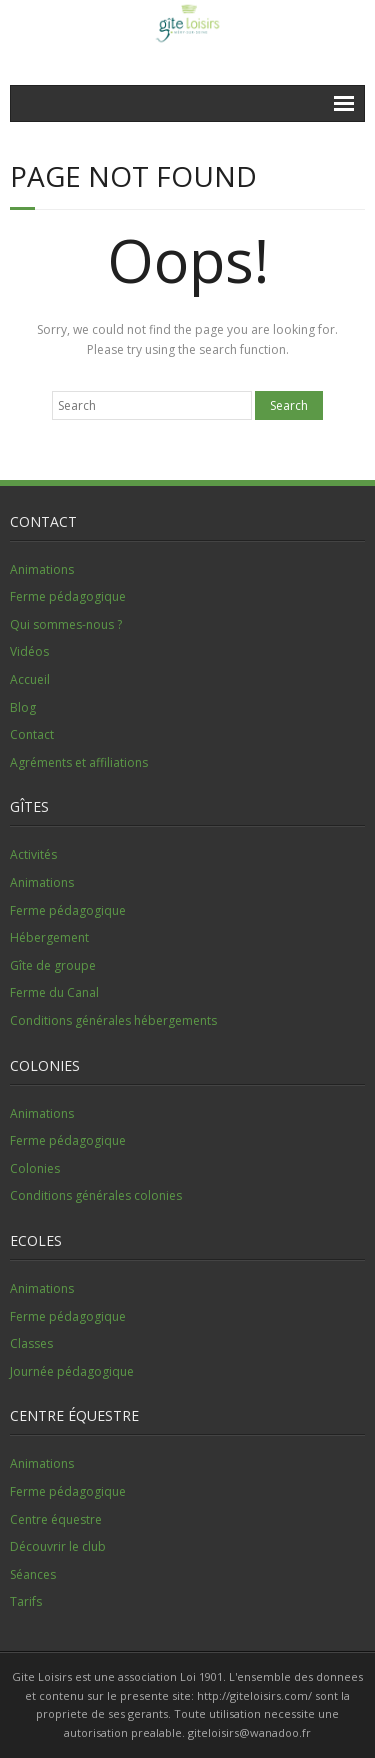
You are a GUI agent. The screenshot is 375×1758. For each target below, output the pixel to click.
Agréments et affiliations (79, 762)
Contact (32, 734)
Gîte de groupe (53, 965)
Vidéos (29, 651)
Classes (31, 1343)
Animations (42, 569)
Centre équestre (56, 1519)
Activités (33, 854)
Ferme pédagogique (68, 596)
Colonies (35, 1168)
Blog (23, 707)
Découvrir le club (58, 1546)
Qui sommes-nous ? (66, 624)
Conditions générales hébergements (113, 1020)
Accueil (30, 679)
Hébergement (49, 937)
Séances (33, 1574)
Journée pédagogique (72, 1371)
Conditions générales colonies (96, 1195)
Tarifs (26, 1601)
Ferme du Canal (54, 992)
